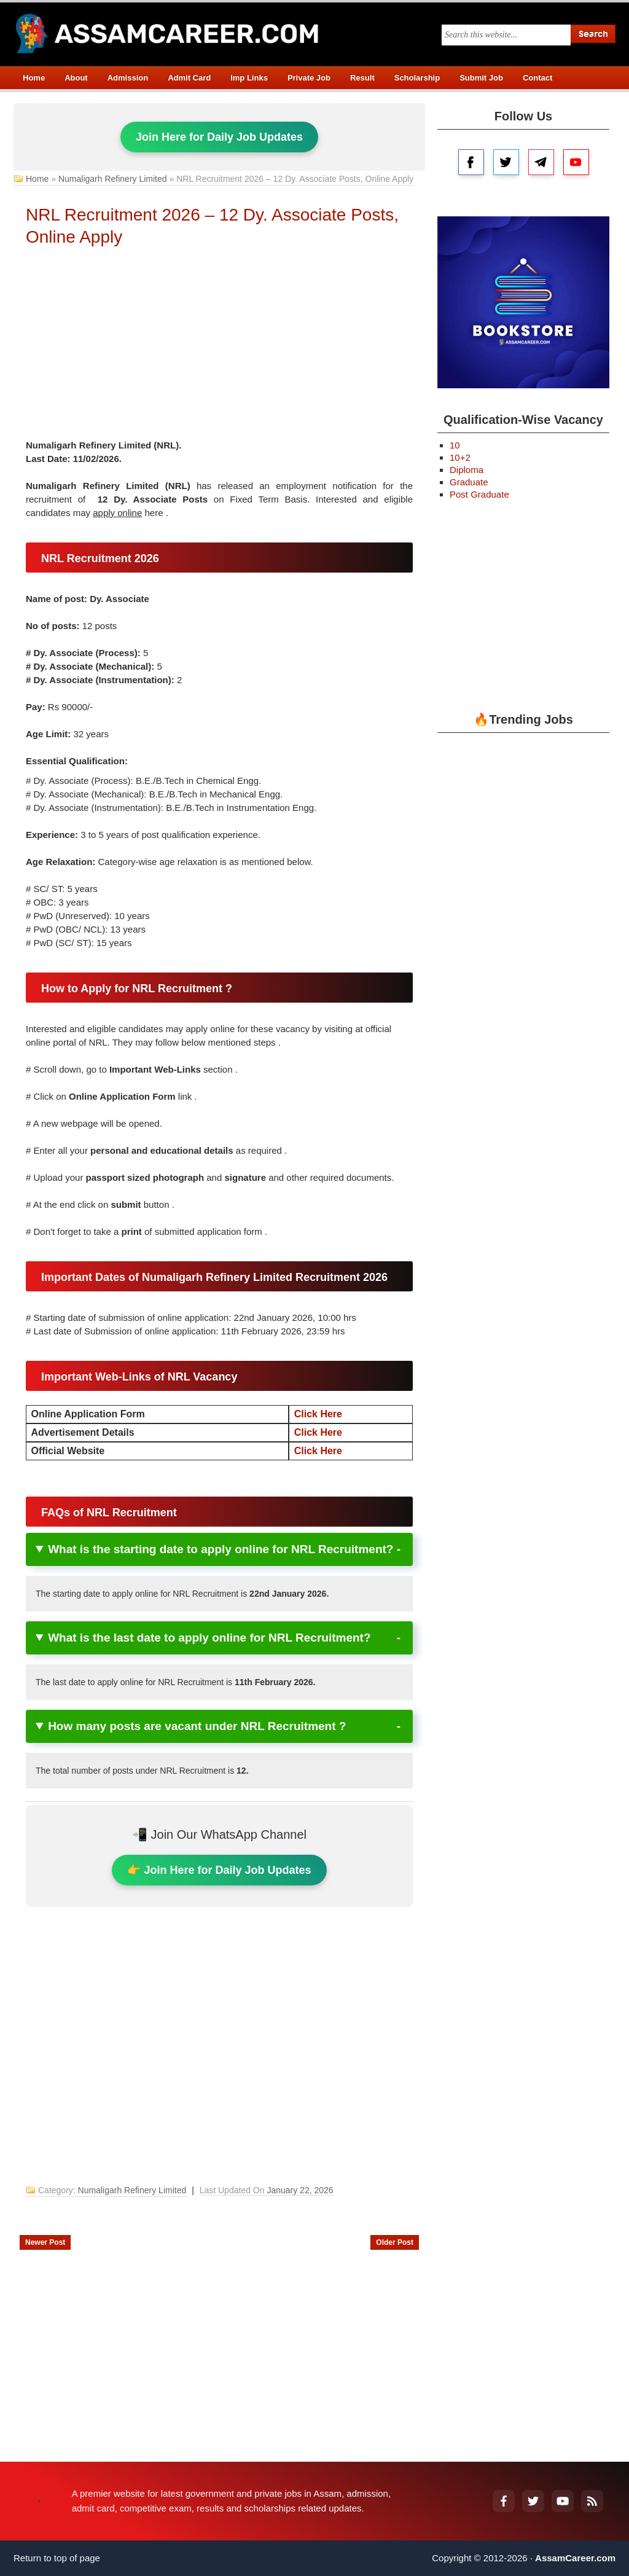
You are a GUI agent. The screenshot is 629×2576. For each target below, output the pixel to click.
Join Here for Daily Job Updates (219, 137)
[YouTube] (563, 2501)
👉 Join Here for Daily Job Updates (219, 1870)
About (76, 77)
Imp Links (249, 77)
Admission (127, 77)
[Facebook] (504, 2501)
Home (34, 77)
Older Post (394, 2242)
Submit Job (481, 77)
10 (455, 445)
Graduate (469, 482)
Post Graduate (479, 494)
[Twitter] (533, 2501)
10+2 (460, 457)
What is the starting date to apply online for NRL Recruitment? (220, 1549)
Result (362, 77)
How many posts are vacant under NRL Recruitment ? (197, 1726)
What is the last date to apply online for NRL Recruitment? (209, 1637)
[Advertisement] (219, 346)
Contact (537, 77)
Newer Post (45, 2242)
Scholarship (417, 77)
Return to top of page (57, 2558)
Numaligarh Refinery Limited (112, 179)
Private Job (308, 77)
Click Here (318, 1414)
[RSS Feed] (592, 2501)
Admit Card (189, 77)
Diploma (466, 469)
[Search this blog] (506, 35)
